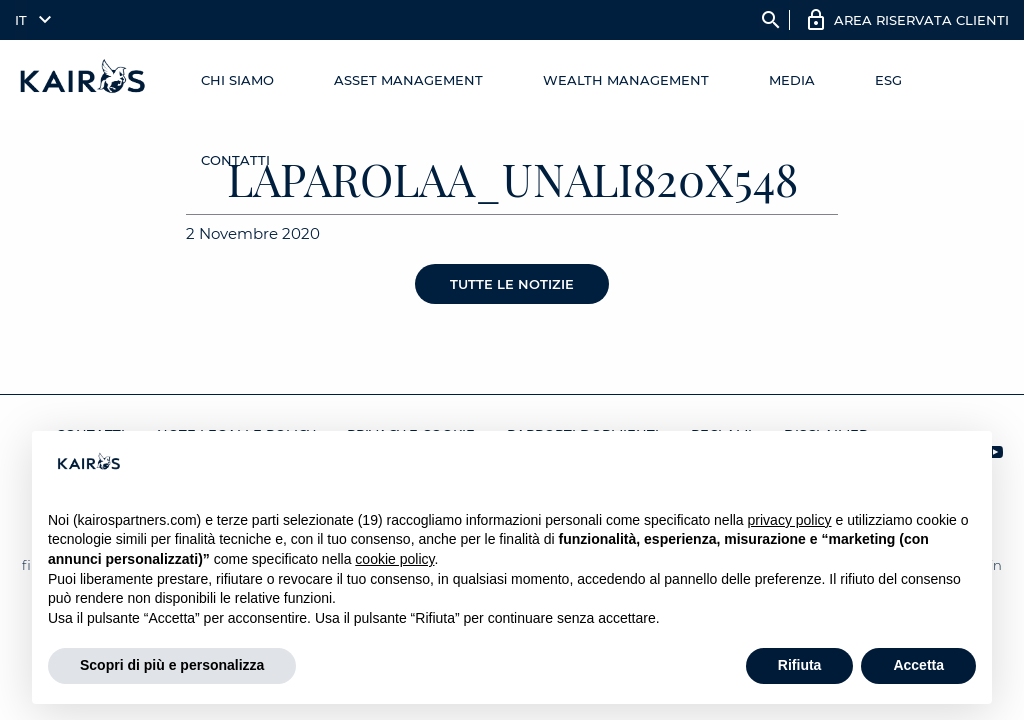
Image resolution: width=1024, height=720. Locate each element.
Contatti (235, 160)
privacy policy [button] (790, 520)
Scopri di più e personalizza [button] (172, 665)
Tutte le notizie (512, 284)
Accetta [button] (918, 665)
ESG (888, 80)
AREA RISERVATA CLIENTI (921, 20)
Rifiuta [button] (800, 665)
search (771, 20)
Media (792, 80)
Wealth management (626, 80)
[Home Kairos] (83, 80)
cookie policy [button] (394, 559)
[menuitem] (28, 20)
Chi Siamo (237, 80)
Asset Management (408, 80)
